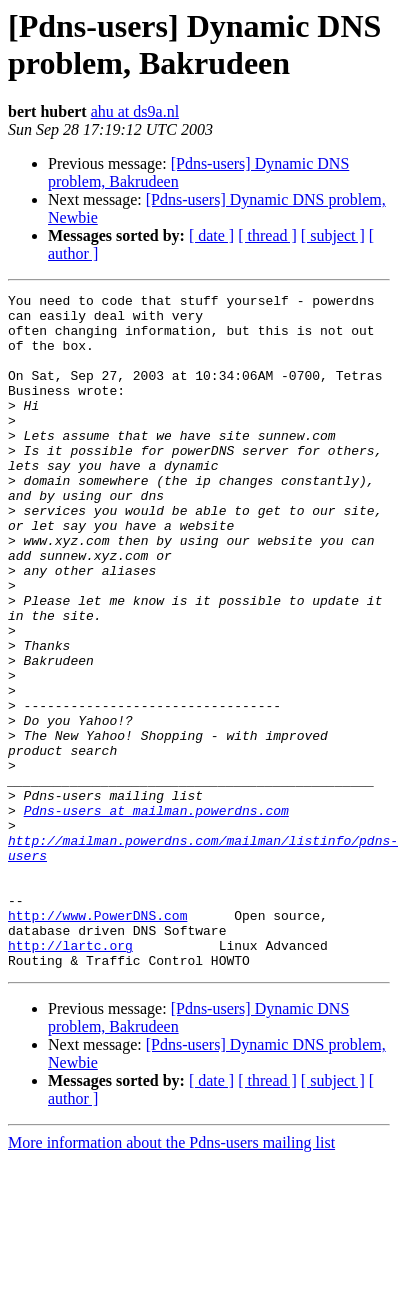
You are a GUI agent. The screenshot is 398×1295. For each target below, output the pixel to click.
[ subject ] (333, 235)
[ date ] (211, 235)
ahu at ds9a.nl (135, 111)
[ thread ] (267, 235)
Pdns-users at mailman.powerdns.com (156, 915)
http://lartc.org (70, 1077)
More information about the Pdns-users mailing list (171, 1277)
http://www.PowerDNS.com (97, 1041)
